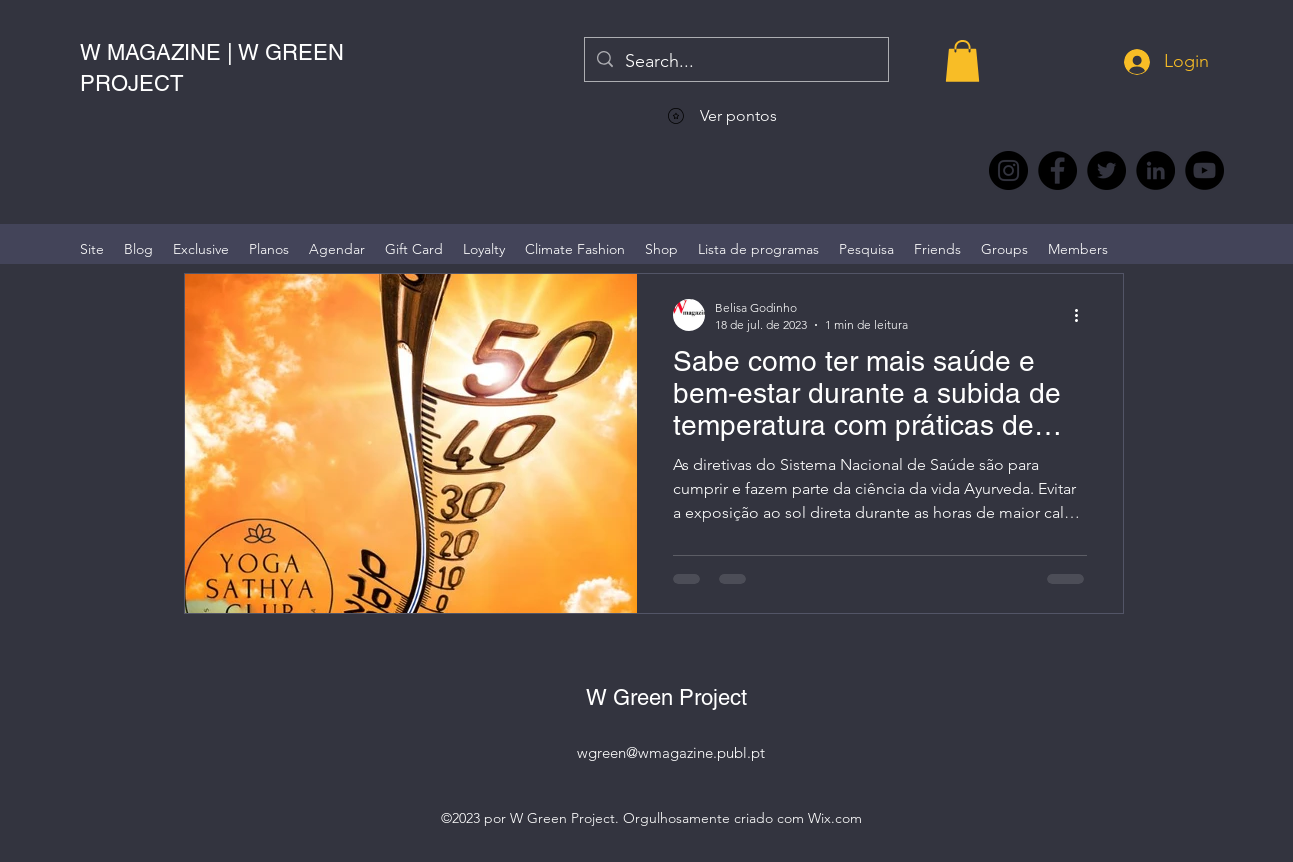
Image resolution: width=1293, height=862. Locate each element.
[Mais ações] (1084, 315)
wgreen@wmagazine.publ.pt (671, 752)
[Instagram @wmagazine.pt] (1008, 170)
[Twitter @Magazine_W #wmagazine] (1106, 170)
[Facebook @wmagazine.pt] (1057, 170)
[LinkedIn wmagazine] (1155, 170)
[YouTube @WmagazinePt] (1204, 170)
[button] (962, 61)
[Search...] (735, 62)
